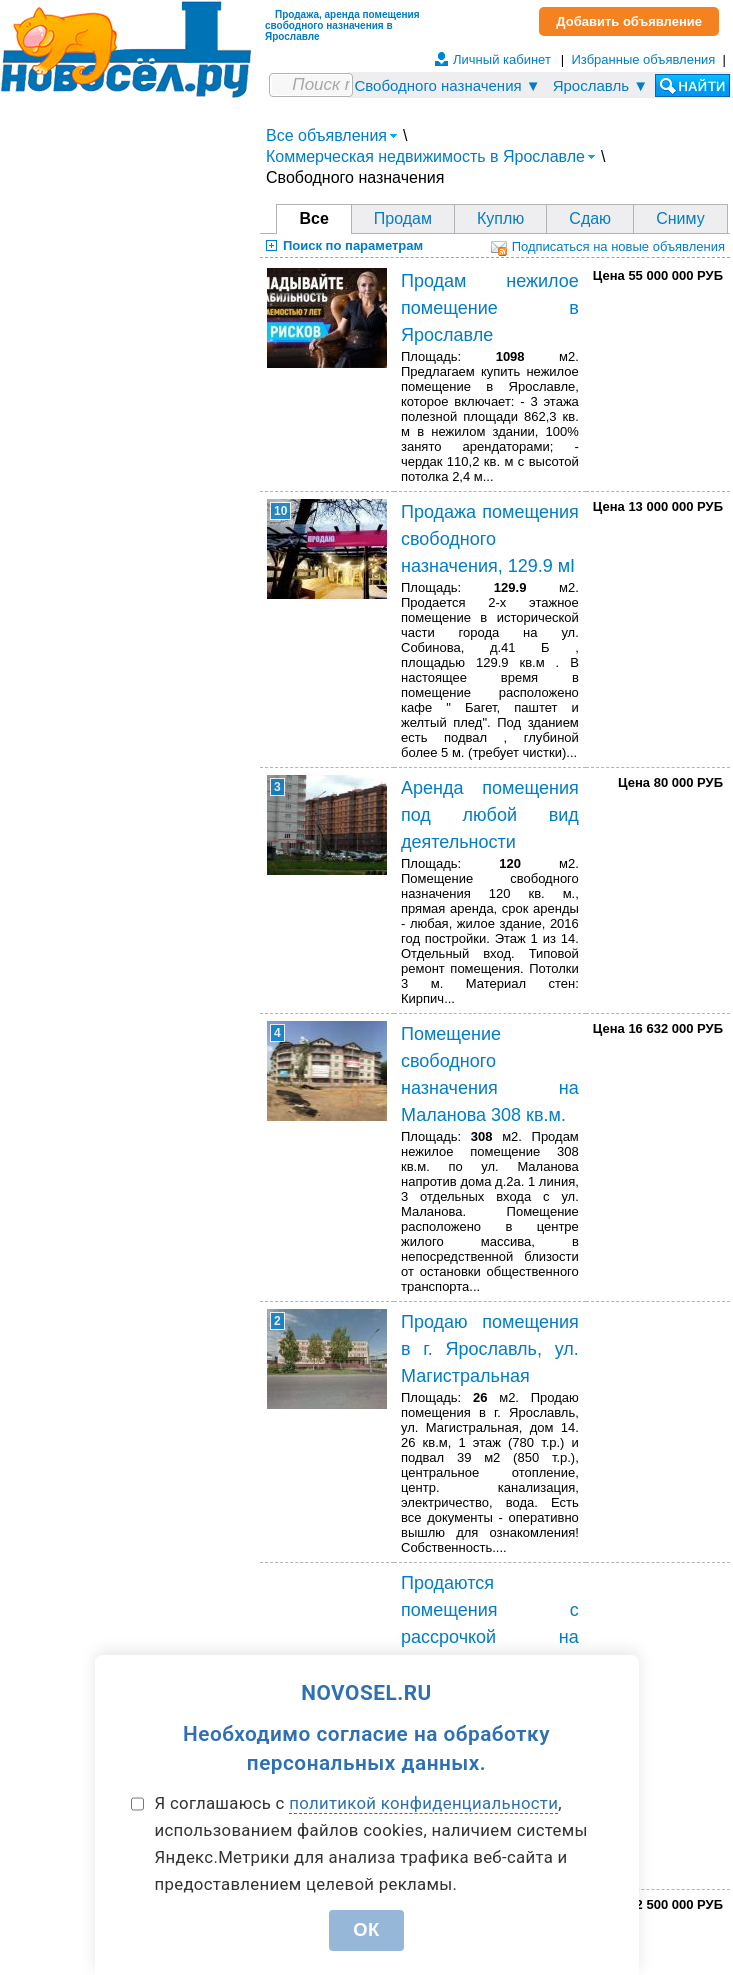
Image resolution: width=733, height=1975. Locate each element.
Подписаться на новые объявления (608, 246)
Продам (403, 218)
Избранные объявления (643, 59)
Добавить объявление (629, 21)
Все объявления (332, 135)
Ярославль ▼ (600, 85)
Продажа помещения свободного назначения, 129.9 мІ (490, 539)
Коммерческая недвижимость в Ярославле (431, 156)
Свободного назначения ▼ (447, 85)
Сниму (680, 218)
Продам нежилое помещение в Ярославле (490, 308)
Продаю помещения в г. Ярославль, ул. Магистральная (490, 1349)
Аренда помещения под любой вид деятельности (490, 815)
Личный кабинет (502, 59)
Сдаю (590, 218)
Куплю (500, 218)
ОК (366, 1929)
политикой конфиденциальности (423, 1803)
